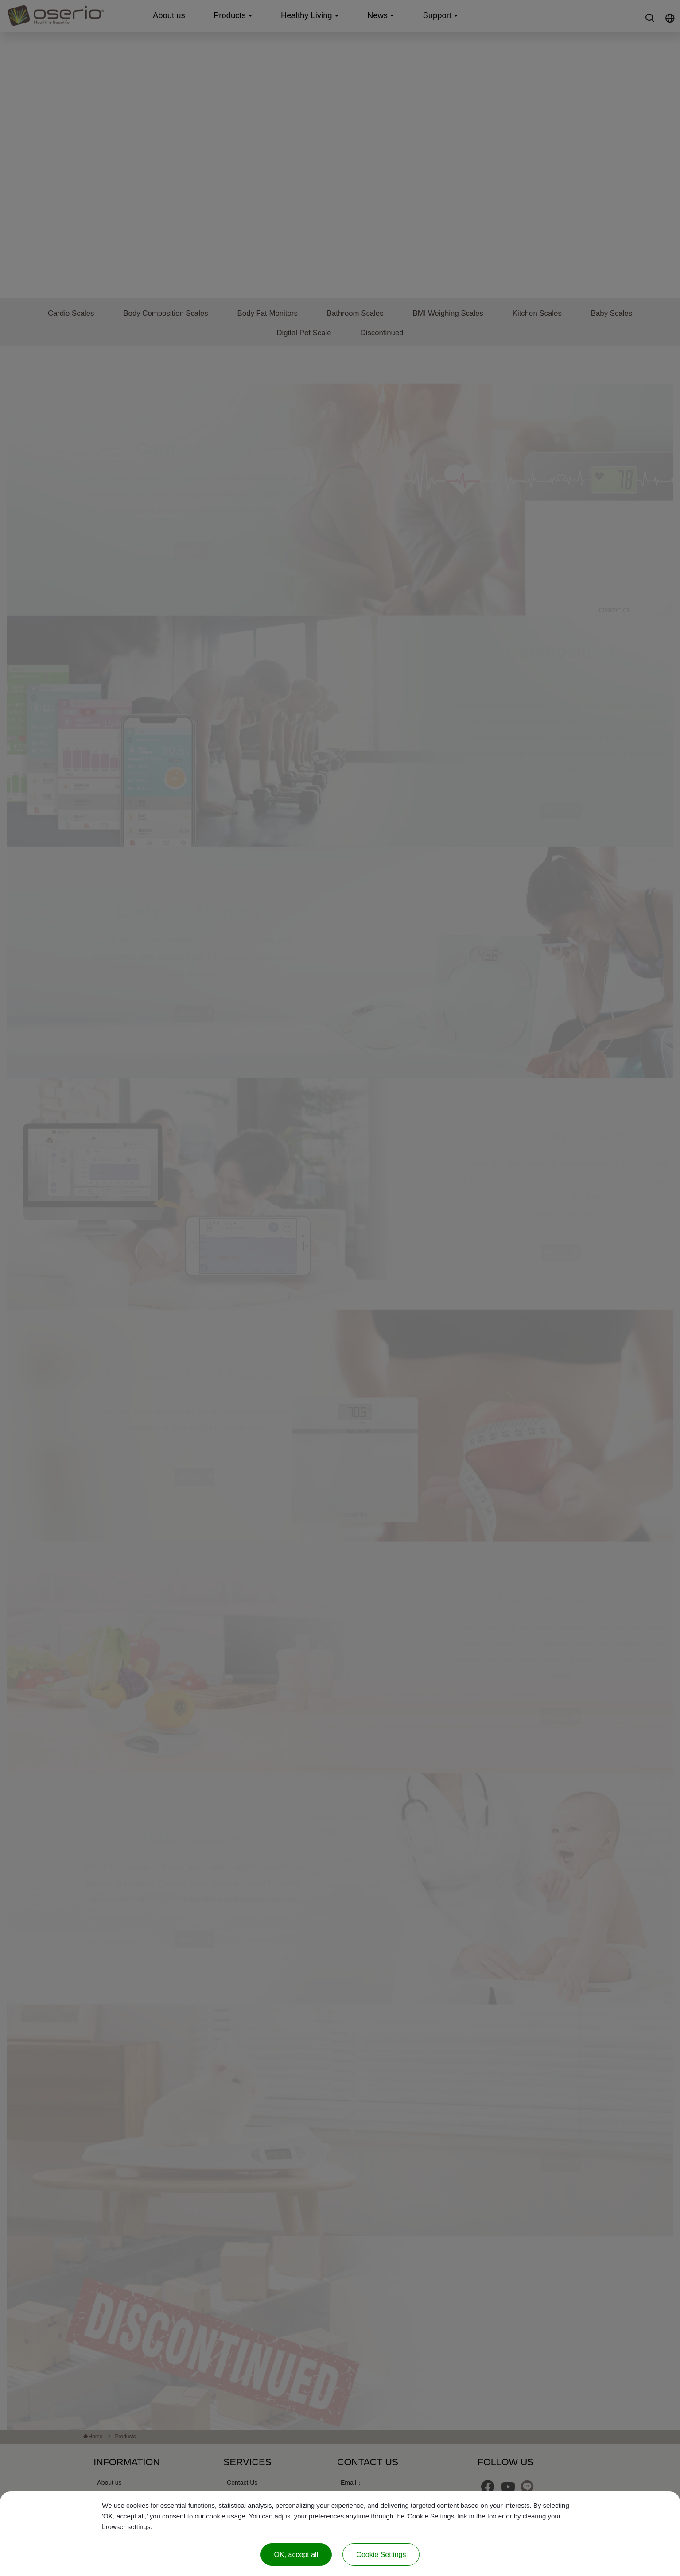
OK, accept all (296, 2554)
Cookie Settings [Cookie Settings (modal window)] (381, 2554)
